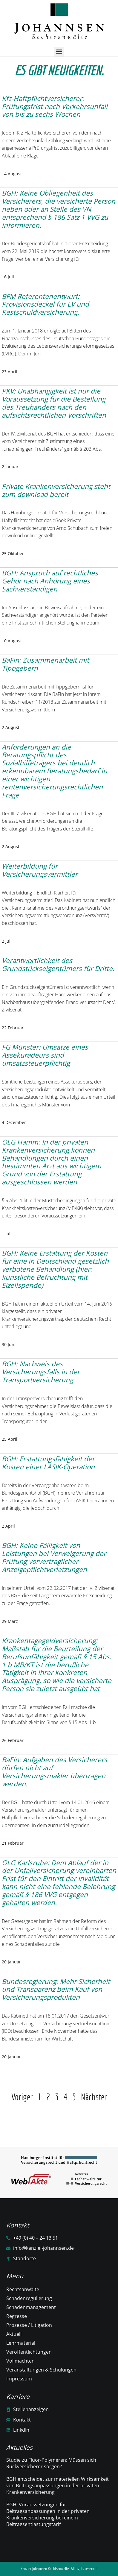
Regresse (16, 2316)
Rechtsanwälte (22, 2289)
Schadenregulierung (29, 2298)
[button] (59, 52)
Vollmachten (20, 2361)
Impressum (19, 2378)
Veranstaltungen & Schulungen (41, 2369)
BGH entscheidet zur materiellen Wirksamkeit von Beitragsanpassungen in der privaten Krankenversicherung (57, 2485)
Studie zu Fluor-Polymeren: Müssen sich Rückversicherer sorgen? (51, 2463)
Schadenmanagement (31, 2307)
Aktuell (14, 2334)
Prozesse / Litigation (29, 2325)
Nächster (94, 2096)
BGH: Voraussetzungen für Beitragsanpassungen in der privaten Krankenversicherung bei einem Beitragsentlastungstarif (48, 2514)
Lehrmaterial (20, 2343)
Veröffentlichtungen (29, 2352)
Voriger (22, 2096)
